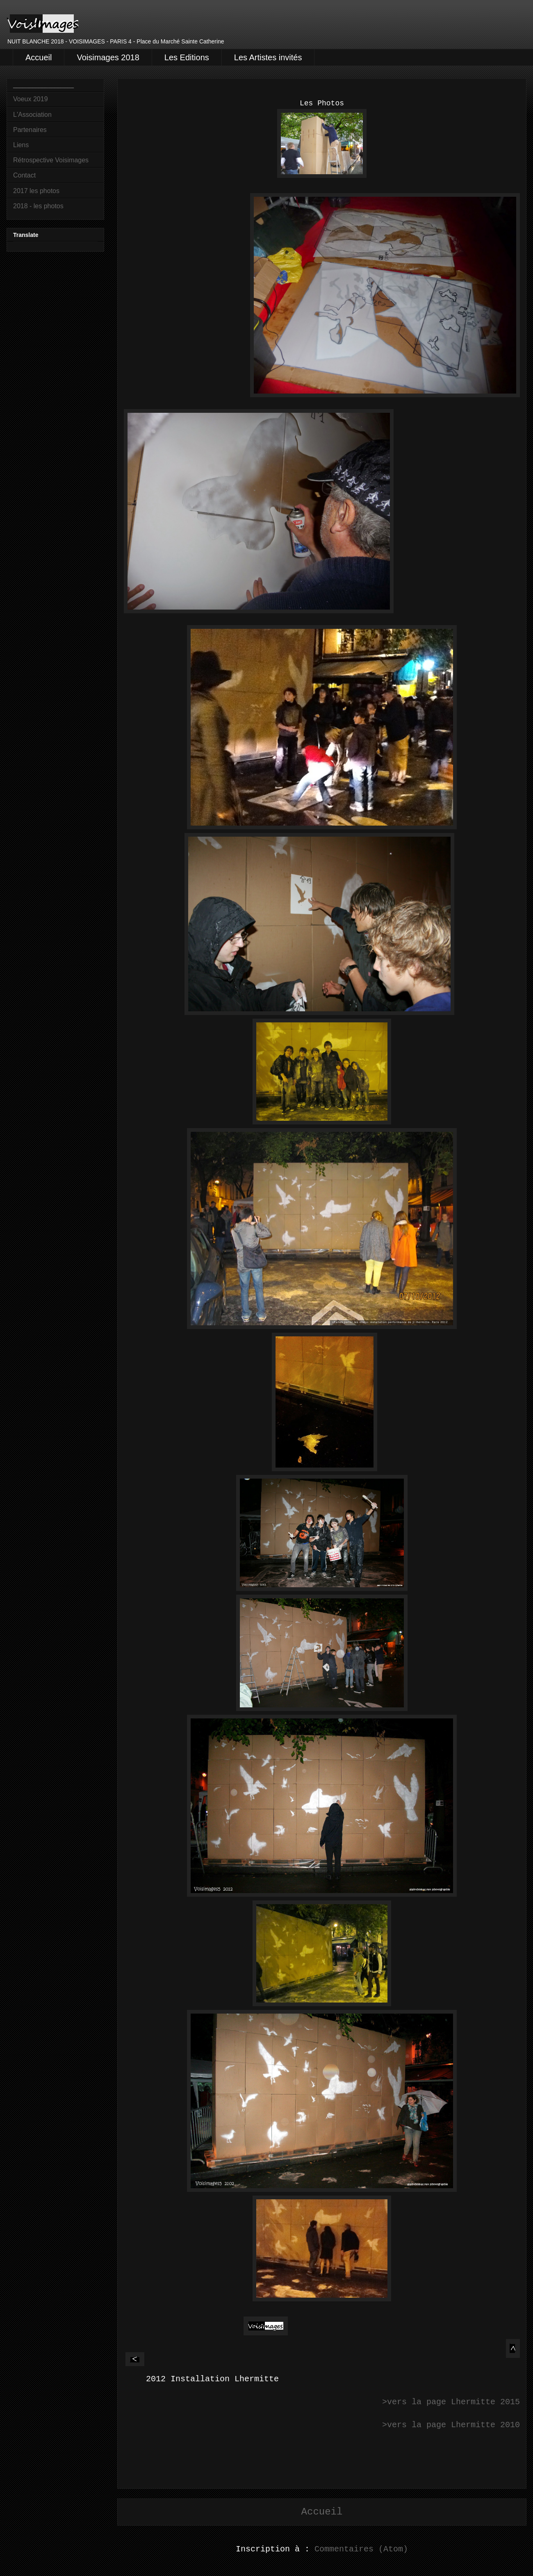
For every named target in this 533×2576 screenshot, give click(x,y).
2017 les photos (36, 190)
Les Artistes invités (268, 57)
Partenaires (30, 129)
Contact (24, 175)
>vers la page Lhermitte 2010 (451, 2425)
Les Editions (186, 57)
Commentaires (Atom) (361, 2549)
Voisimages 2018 (108, 57)
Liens (21, 144)
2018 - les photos (38, 206)
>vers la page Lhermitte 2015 (451, 2402)
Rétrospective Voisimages (51, 160)
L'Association (32, 114)
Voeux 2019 (30, 99)
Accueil (38, 57)
